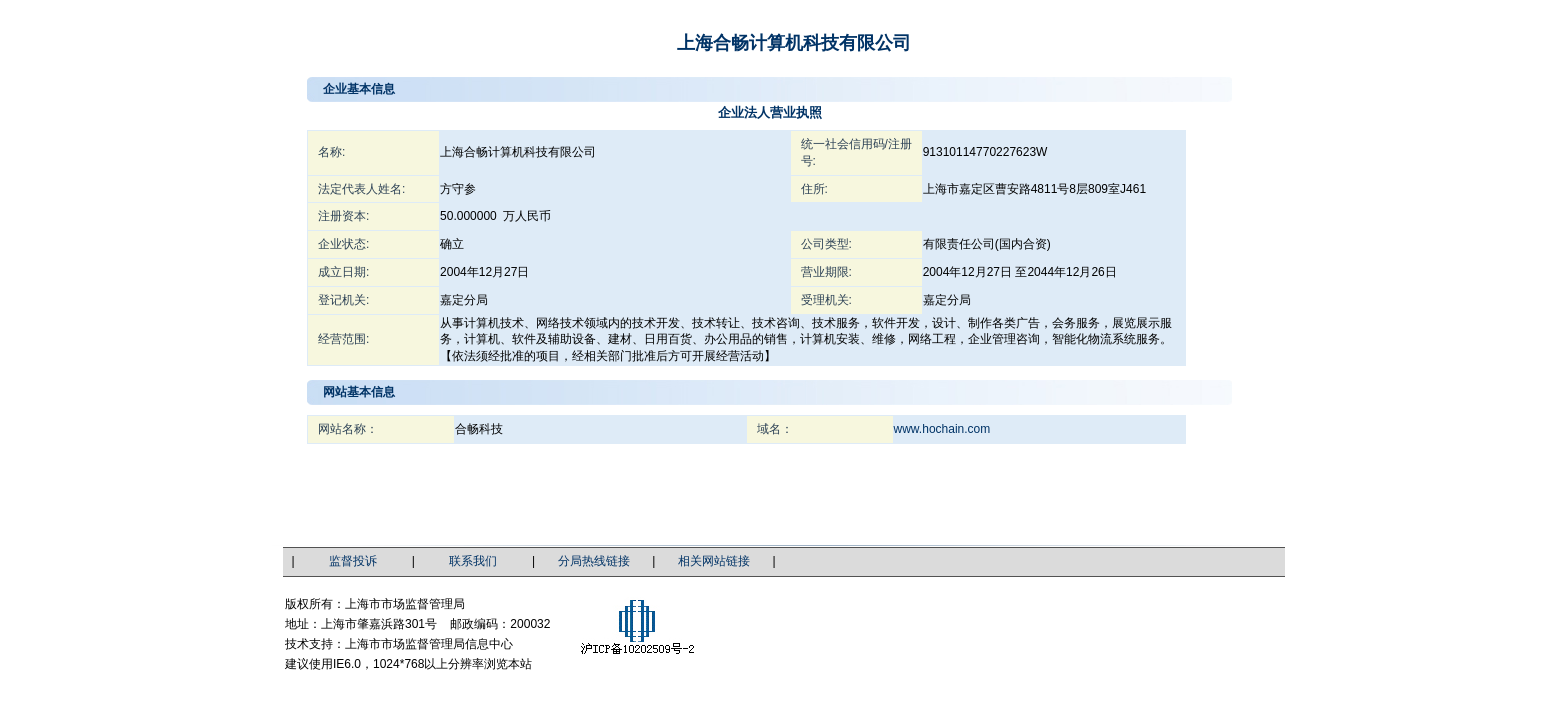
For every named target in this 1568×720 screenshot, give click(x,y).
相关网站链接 (714, 561)
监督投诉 (353, 561)
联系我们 (473, 561)
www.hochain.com (942, 429)
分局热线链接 (594, 561)
